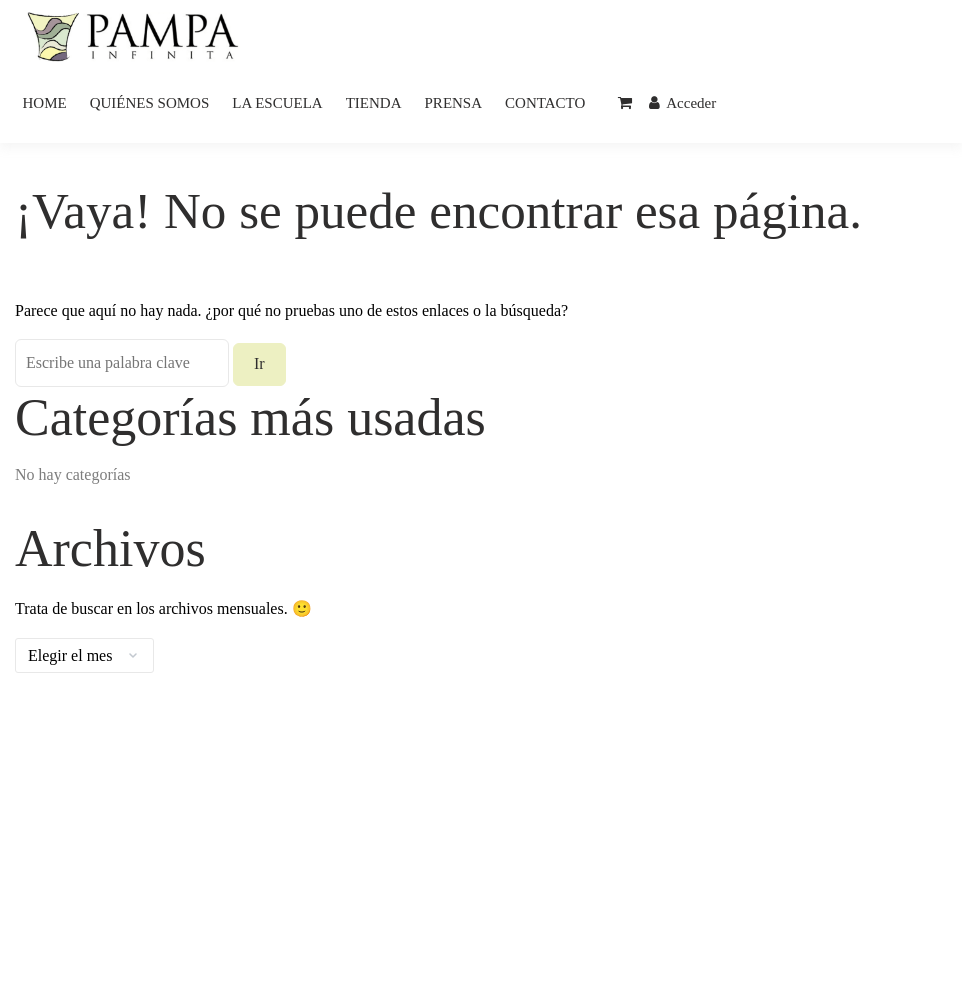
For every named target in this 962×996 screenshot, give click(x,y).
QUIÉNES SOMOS (150, 103)
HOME (45, 103)
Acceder (682, 103)
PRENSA (454, 103)
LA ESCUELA (277, 103)
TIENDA (374, 103)
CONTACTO (545, 103)
